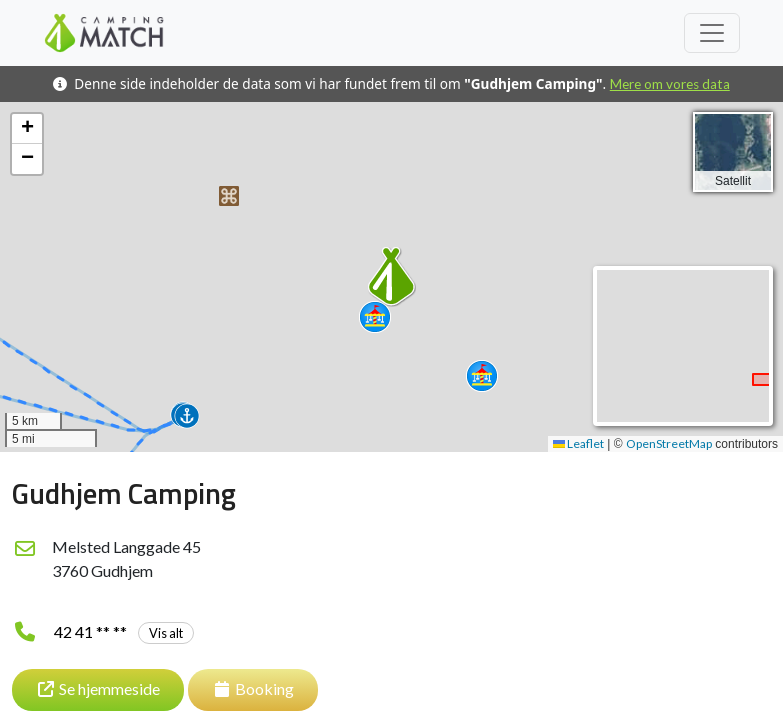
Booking (253, 688)
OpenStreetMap (669, 443)
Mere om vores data (670, 84)
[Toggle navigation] (712, 33)
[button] (229, 196)
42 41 (124, 631)
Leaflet (578, 443)
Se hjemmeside (98, 688)
